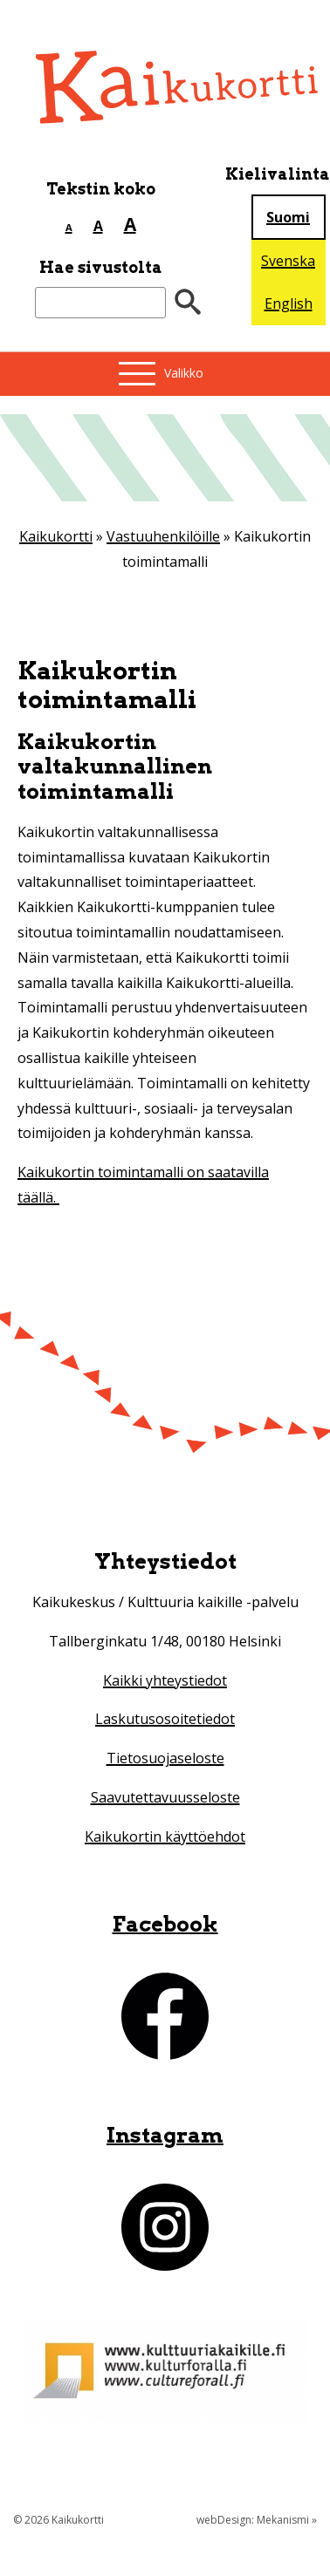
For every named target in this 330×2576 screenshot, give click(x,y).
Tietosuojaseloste (165, 1758)
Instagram (165, 2135)
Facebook (165, 1924)
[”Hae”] (188, 303)
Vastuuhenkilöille (163, 536)
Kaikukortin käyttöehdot (165, 1836)
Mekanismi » (287, 2519)
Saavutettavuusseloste (165, 1797)
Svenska (288, 260)
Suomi (288, 217)
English (289, 303)
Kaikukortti (56, 536)
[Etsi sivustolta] (100, 303)
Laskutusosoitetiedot (165, 1718)
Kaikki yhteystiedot (165, 1680)
